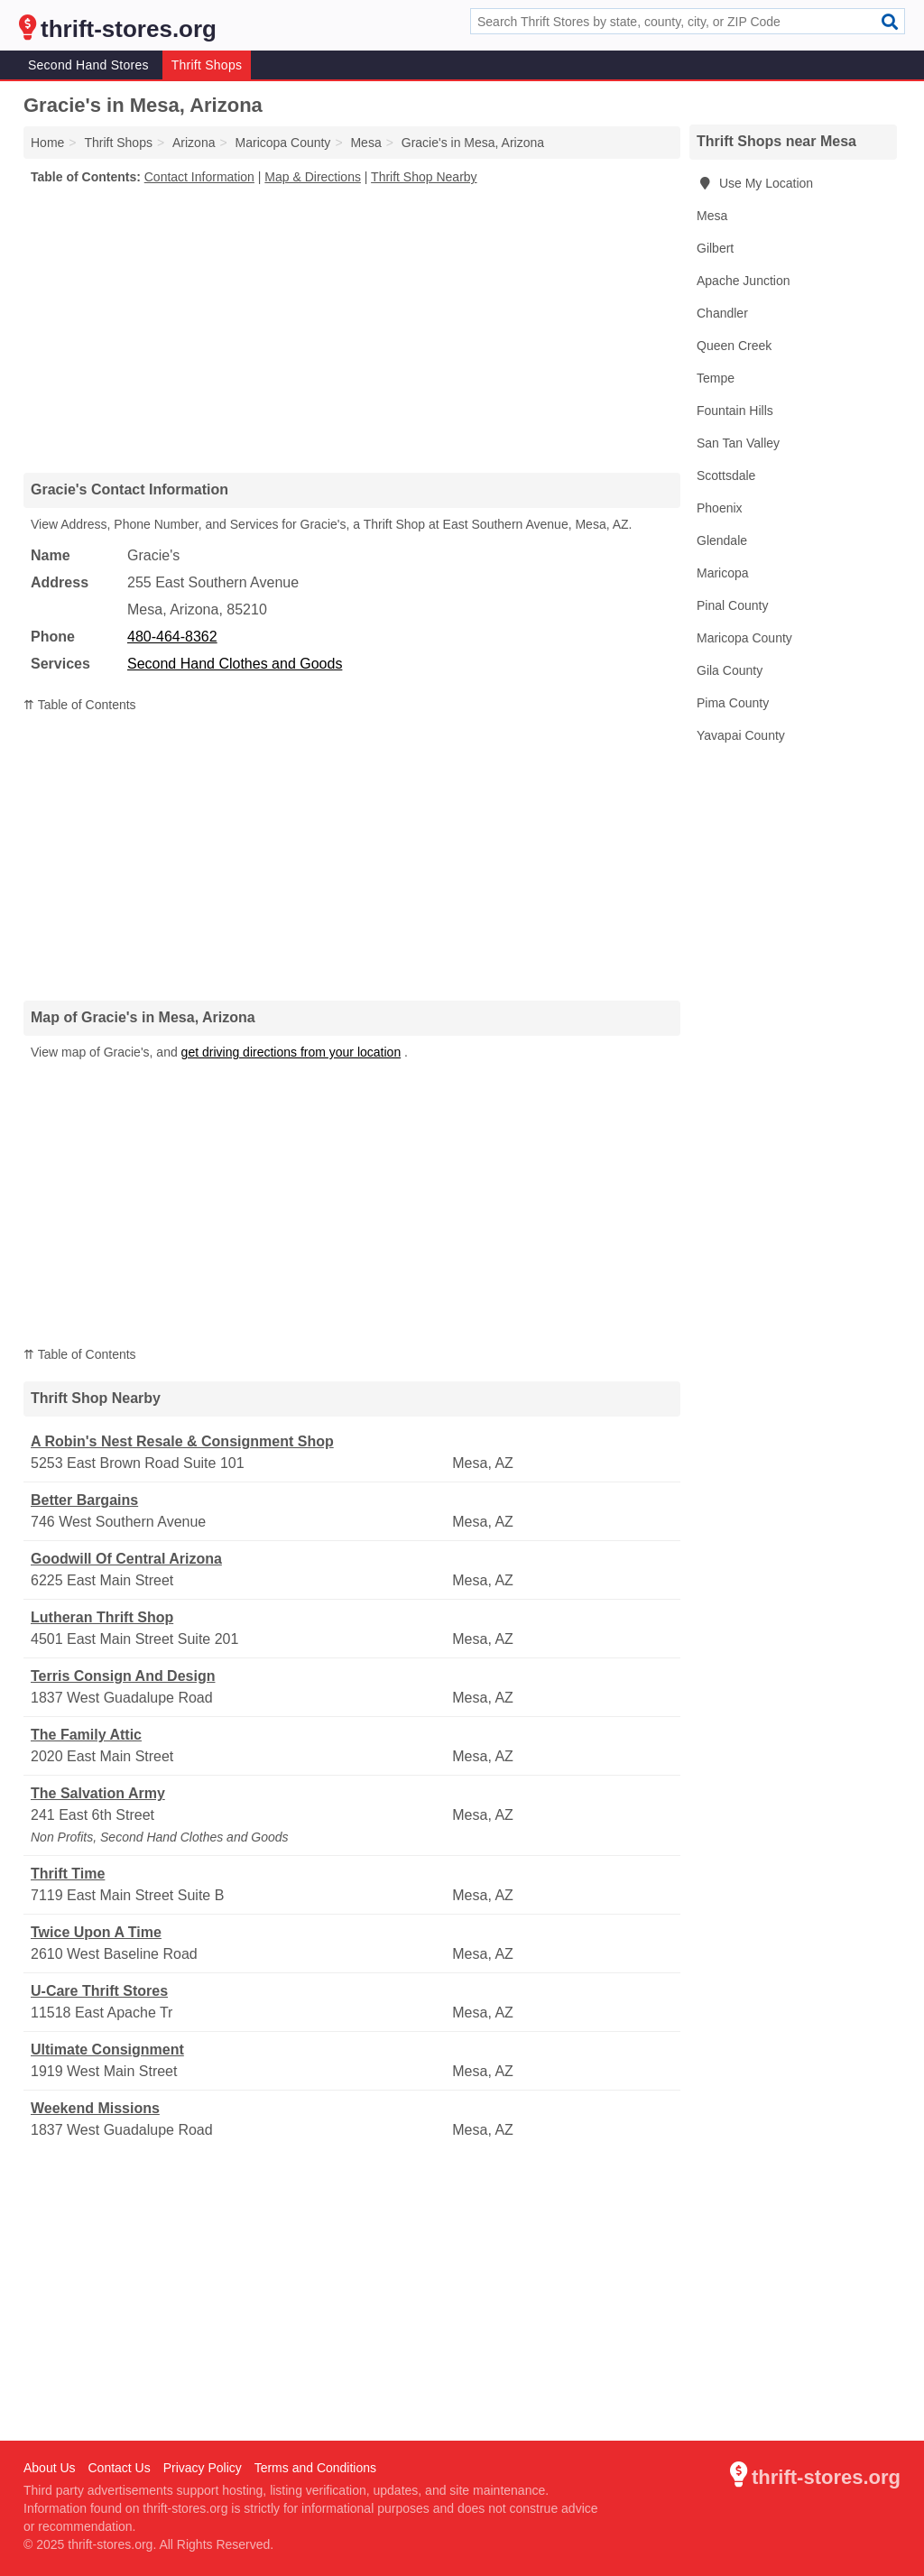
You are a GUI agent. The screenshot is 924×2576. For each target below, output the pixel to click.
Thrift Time (68, 1873)
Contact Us (119, 2468)
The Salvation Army (98, 1793)
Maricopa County (744, 638)
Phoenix (720, 508)
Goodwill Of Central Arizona (126, 1558)
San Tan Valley (738, 443)
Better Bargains (84, 1500)
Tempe (716, 378)
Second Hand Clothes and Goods (234, 663)
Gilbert (715, 248)
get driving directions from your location (291, 1052)
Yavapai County (741, 735)
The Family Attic (86, 1734)
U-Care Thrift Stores (99, 1991)
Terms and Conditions (315, 2468)
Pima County (733, 703)
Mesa (712, 215)
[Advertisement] (351, 328)
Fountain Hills (735, 410)
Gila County (729, 670)
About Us (49, 2468)
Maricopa (723, 573)
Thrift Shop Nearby (424, 177)
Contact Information (199, 177)
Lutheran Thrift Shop (102, 1617)
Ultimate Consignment (107, 2049)
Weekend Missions (95, 2108)
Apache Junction (743, 280)
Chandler (722, 313)
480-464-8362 (172, 636)
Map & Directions (312, 177)
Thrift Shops (206, 65)
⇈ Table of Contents (79, 704)
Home (47, 142)
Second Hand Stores (88, 65)
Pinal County (732, 605)
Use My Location (755, 183)
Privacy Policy (202, 2468)
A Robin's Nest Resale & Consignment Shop (182, 1441)
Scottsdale (726, 475)
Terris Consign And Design (123, 1676)
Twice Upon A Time (96, 1932)
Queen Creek (734, 345)
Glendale (722, 540)
